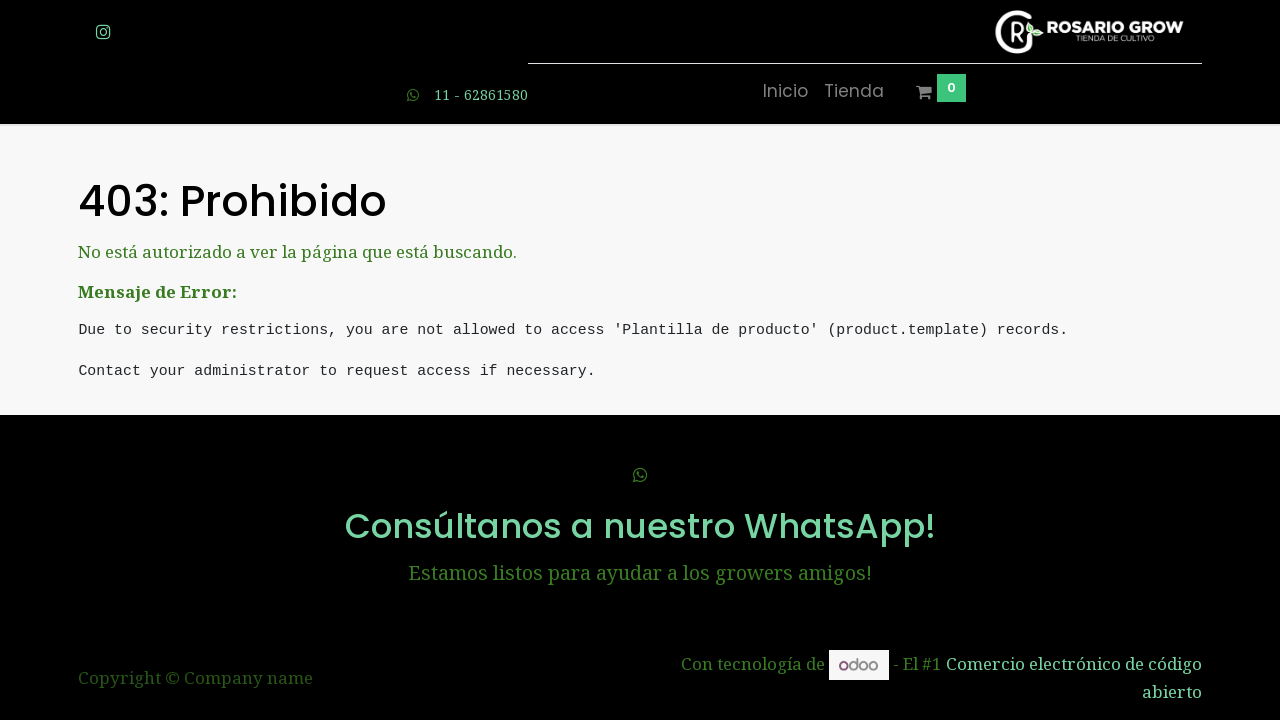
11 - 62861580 (481, 94)
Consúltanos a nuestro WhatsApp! (640, 526)
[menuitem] (785, 92)
